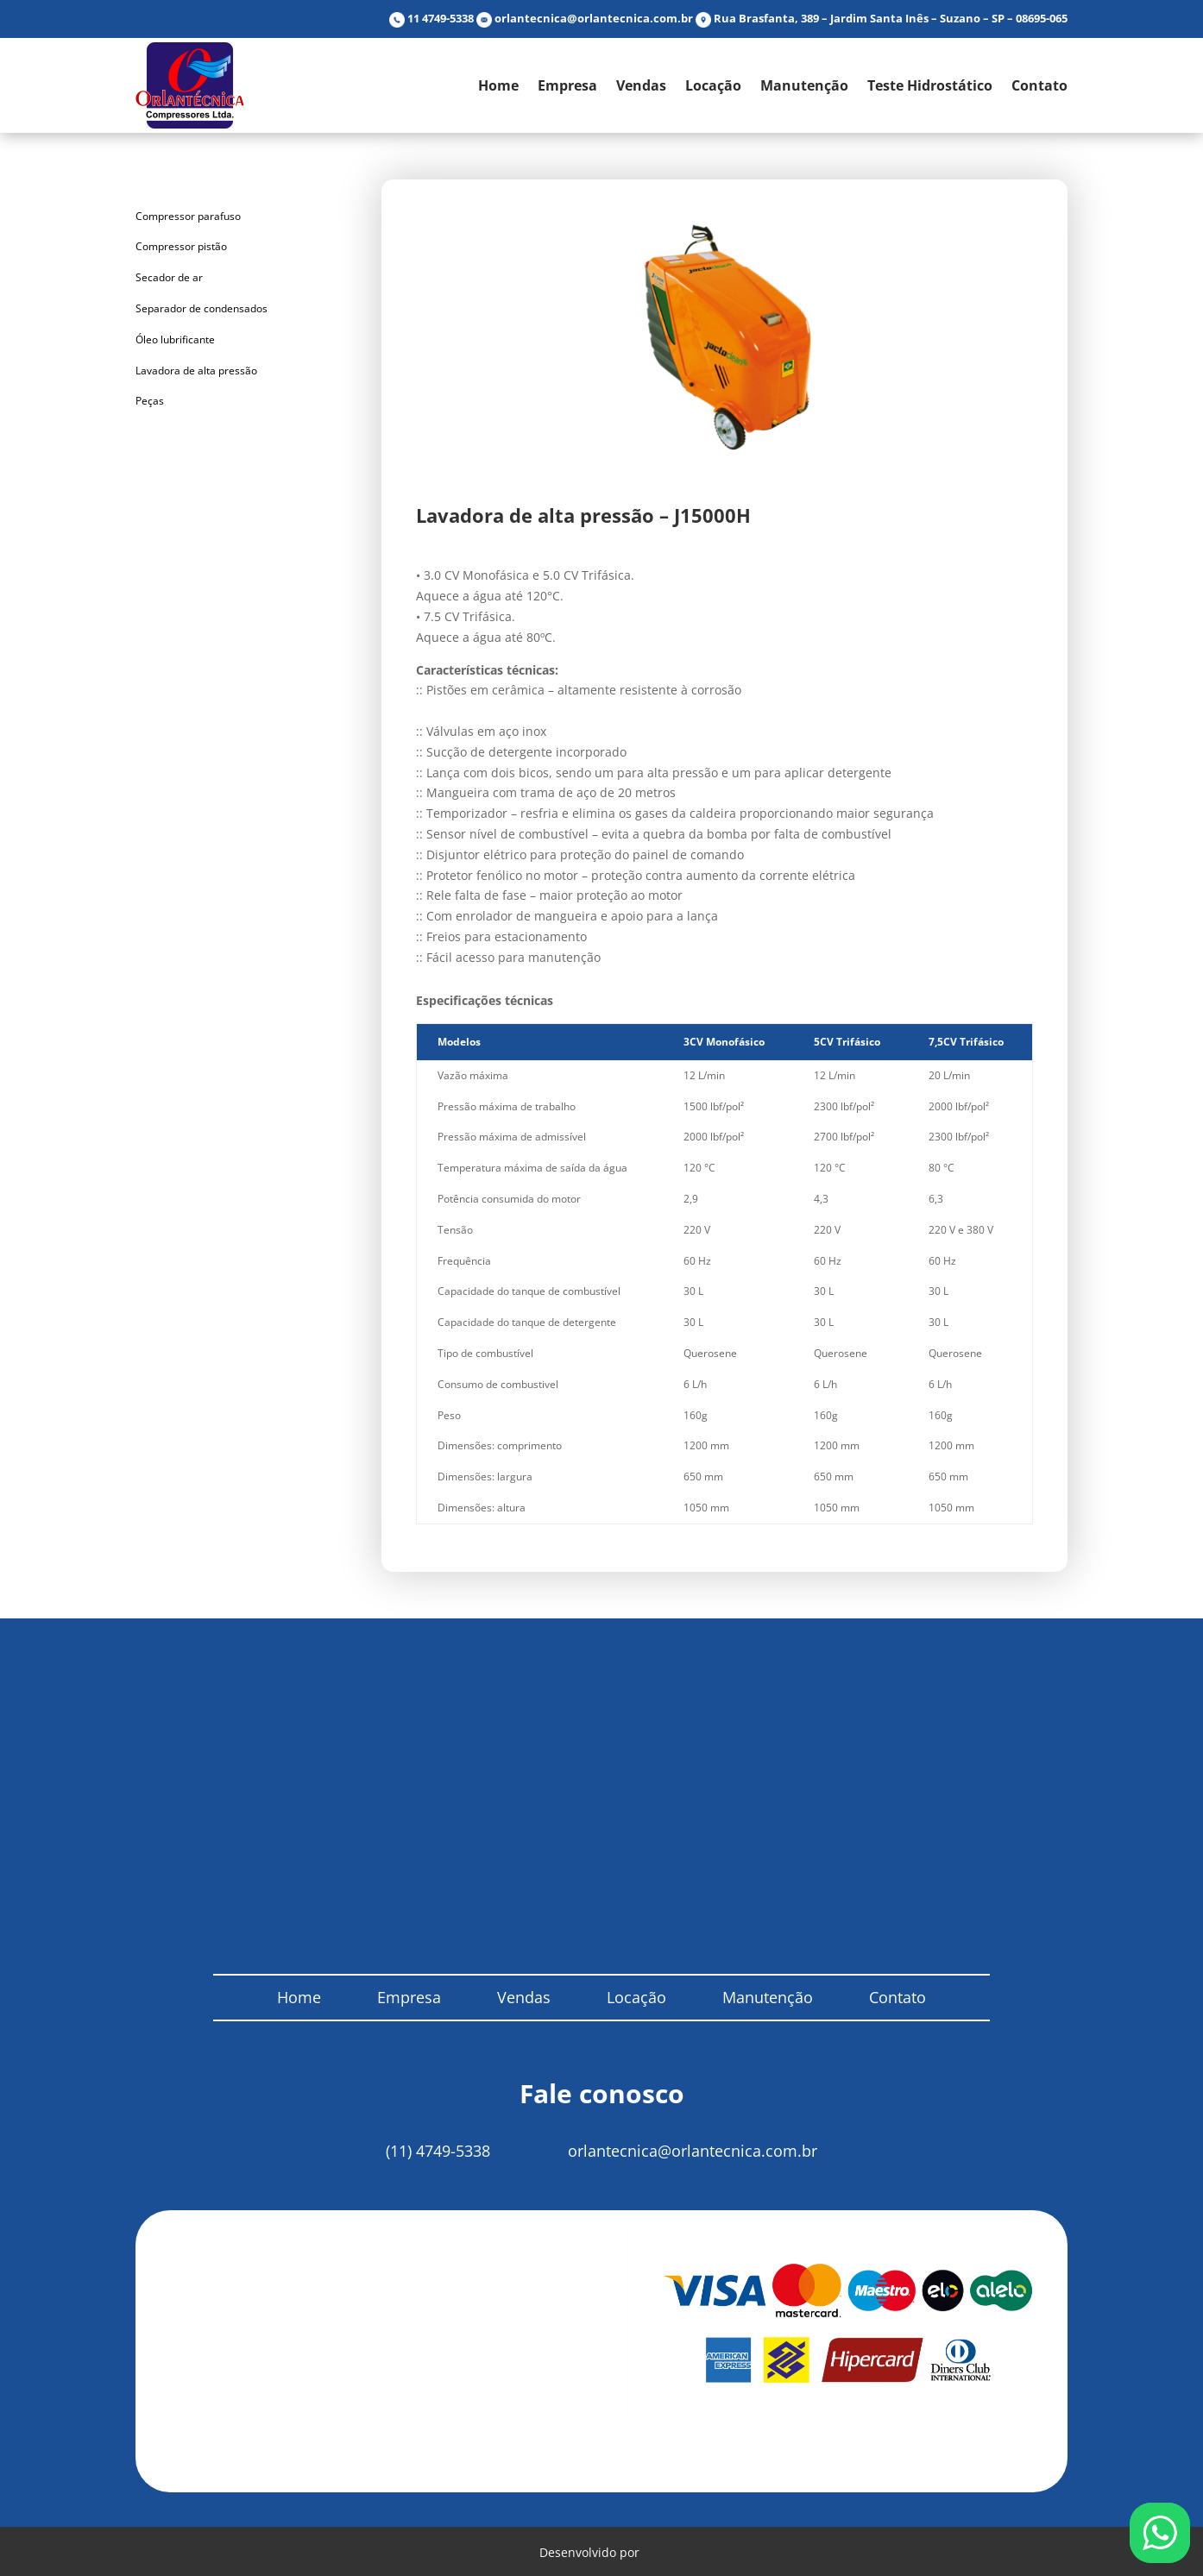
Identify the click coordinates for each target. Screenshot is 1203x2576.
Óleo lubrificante (175, 339)
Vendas (641, 85)
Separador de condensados (201, 308)
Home (498, 85)
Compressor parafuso (188, 216)
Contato (1039, 85)
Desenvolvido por (601, 2550)
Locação (713, 85)
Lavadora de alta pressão (196, 370)
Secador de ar (169, 277)
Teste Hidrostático (929, 85)
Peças (149, 400)
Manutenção (804, 85)
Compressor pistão (181, 246)
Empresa (567, 85)
